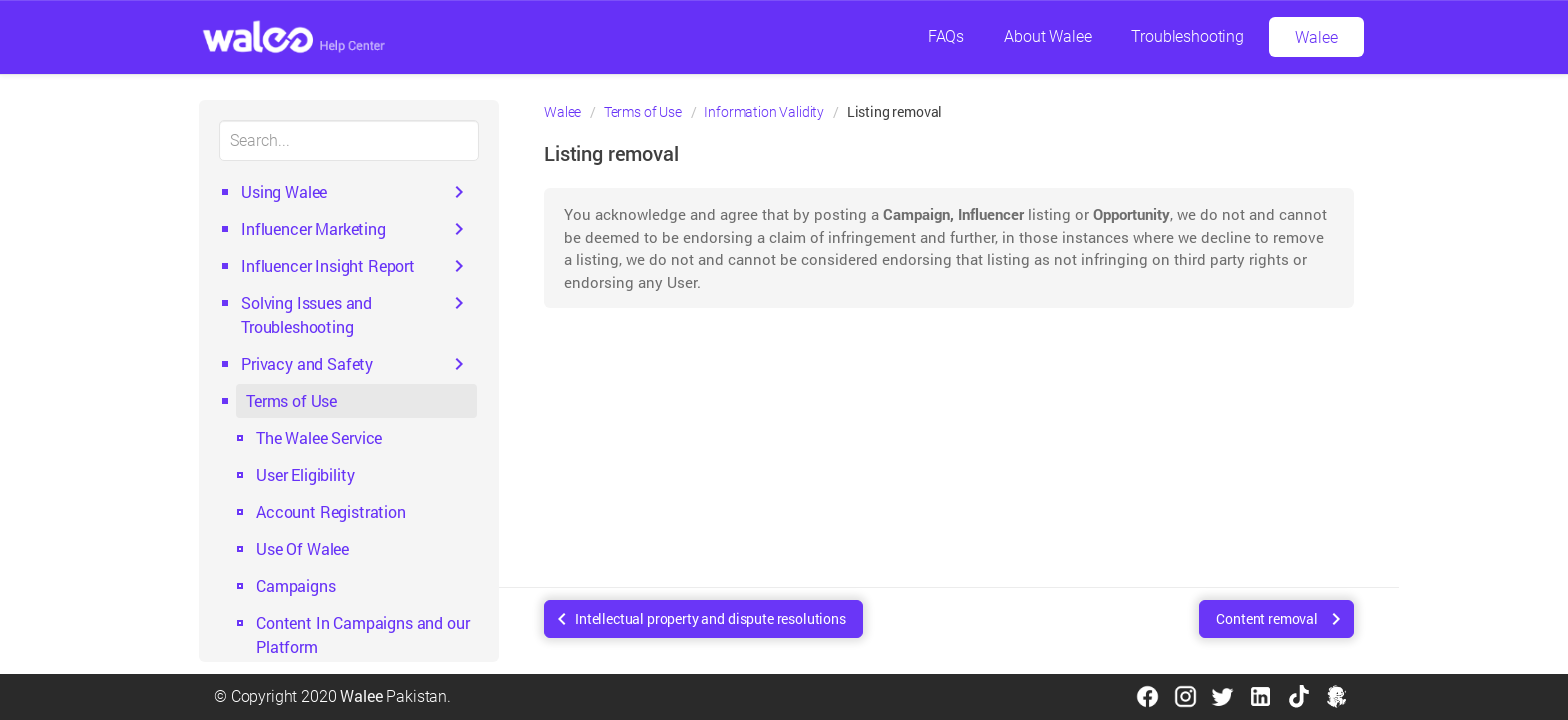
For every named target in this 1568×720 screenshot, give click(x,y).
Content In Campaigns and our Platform (363, 634)
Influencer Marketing (313, 228)
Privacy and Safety (307, 363)
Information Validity (764, 112)
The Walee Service (319, 437)
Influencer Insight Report (328, 265)
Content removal (1267, 618)
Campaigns (296, 585)
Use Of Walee (302, 548)
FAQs (946, 36)
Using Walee (284, 191)
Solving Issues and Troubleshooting (306, 314)
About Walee (1047, 36)
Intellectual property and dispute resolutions (710, 618)
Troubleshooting (1187, 36)
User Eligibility (305, 474)
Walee (1316, 37)
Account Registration (331, 511)
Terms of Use (291, 400)
